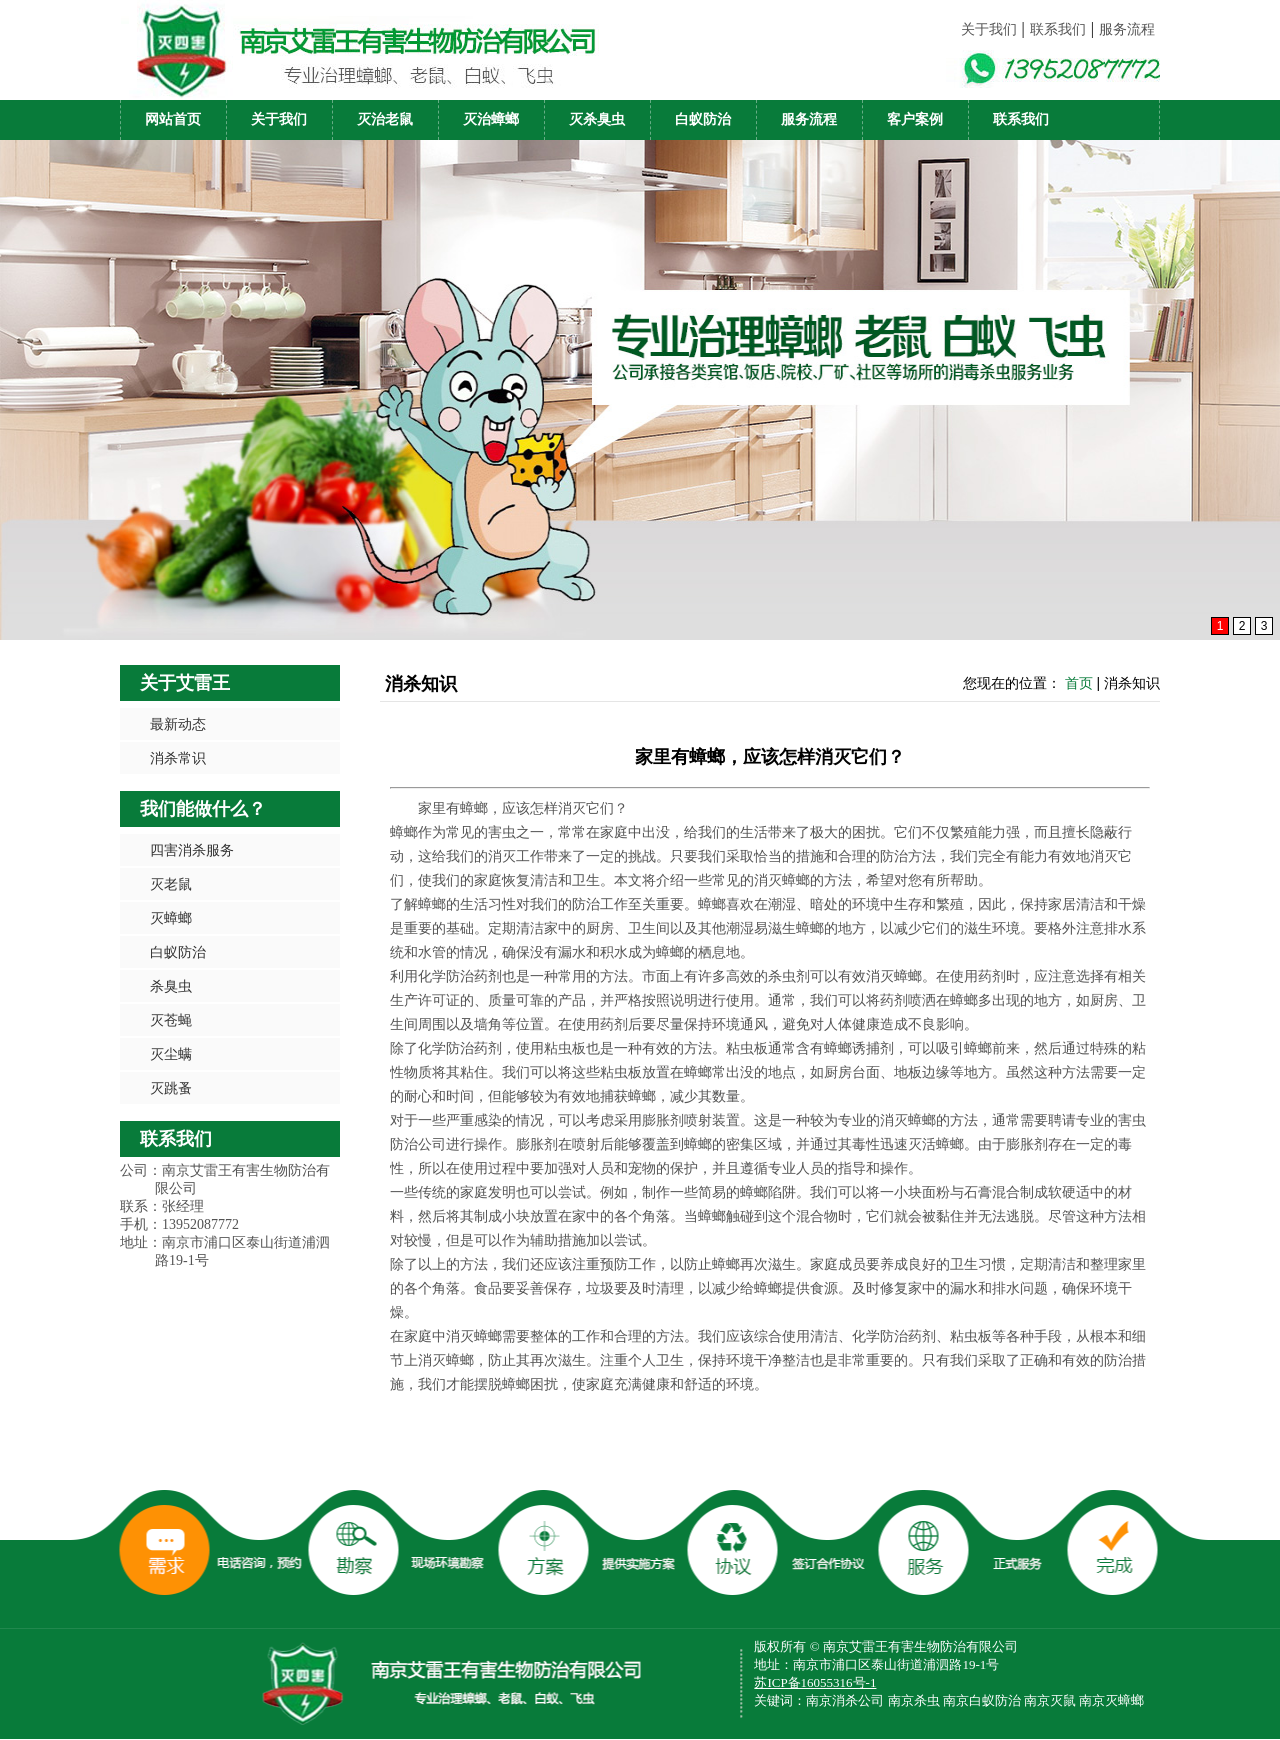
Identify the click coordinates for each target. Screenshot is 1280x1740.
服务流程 (1127, 29)
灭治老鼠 (385, 119)
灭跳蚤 (171, 1088)
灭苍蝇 (171, 1020)
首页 (1079, 683)
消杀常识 (178, 758)
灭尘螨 (171, 1054)
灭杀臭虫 (597, 119)
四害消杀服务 (192, 850)
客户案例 (915, 119)
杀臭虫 (171, 986)
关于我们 (989, 29)
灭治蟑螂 (491, 119)
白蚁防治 (703, 119)
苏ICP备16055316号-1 (815, 1682)
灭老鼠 (171, 884)
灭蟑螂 (171, 918)
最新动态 (178, 724)
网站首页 (173, 119)
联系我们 (1058, 29)
